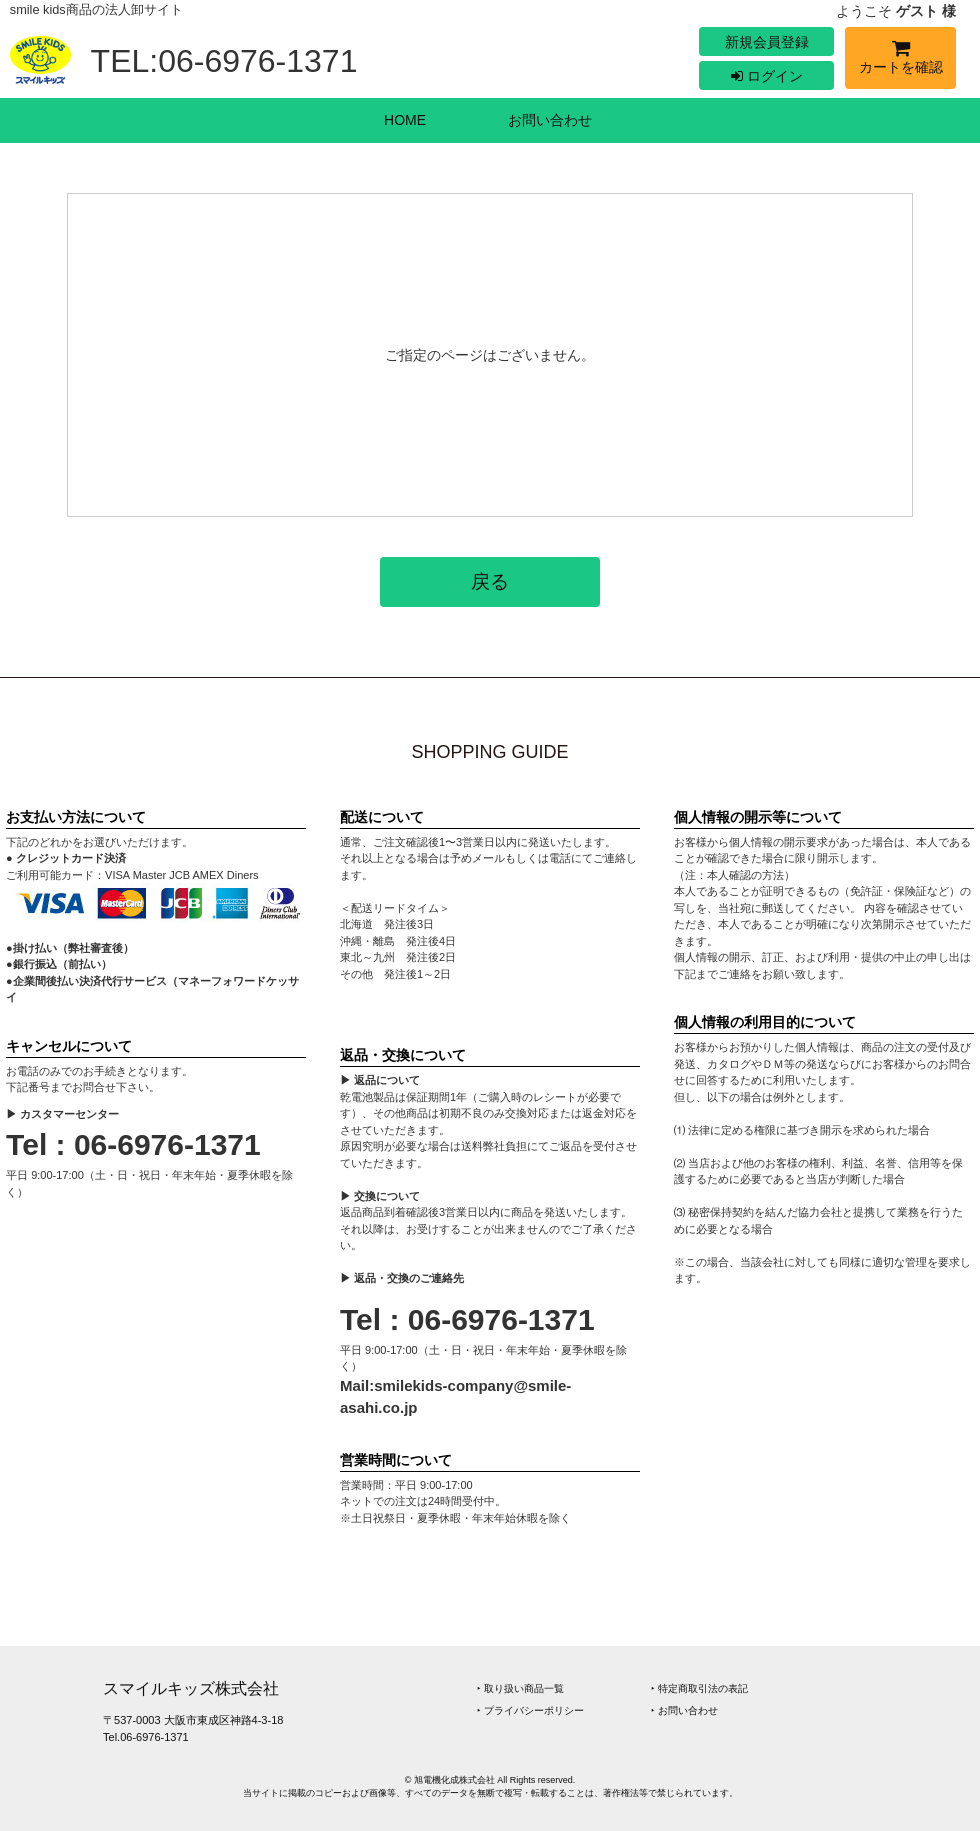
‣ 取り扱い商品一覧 (520, 1688)
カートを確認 (900, 60)
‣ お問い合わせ (684, 1710)
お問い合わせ (550, 120)
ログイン (767, 76)
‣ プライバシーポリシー (530, 1710)
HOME (405, 120)
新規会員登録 (767, 42)
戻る (490, 581)
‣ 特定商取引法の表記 (699, 1688)
